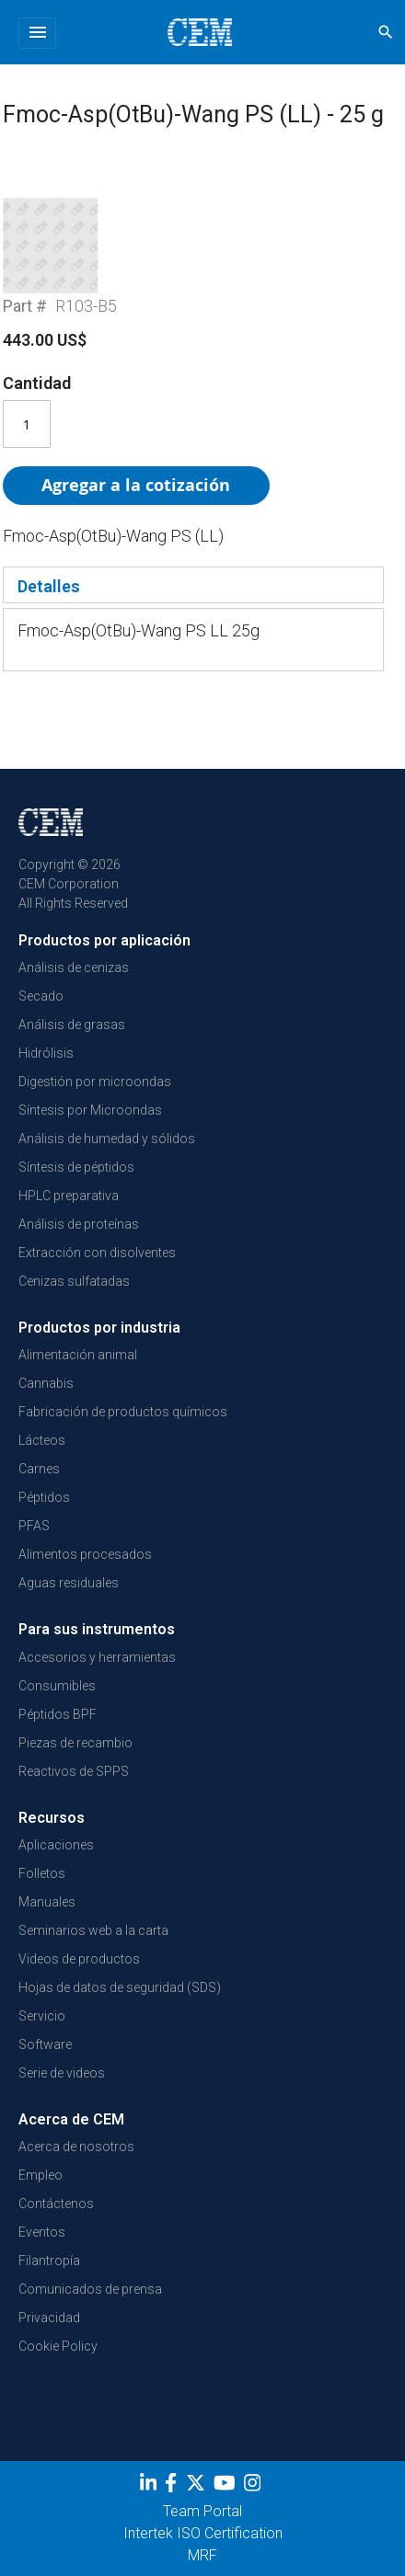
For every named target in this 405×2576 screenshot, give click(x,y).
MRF (202, 2555)
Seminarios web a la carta (93, 1930)
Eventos (41, 2232)
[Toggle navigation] (37, 33)
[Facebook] (175, 2486)
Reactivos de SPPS (73, 1771)
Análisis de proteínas (78, 1224)
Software (45, 2044)
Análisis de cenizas (73, 967)
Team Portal (202, 2511)
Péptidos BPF (57, 1714)
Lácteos (41, 1440)
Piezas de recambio (75, 1742)
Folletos (41, 1873)
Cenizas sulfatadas (74, 1281)
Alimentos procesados (85, 1554)
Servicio (41, 2016)
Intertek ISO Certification (203, 2533)
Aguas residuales (68, 1582)
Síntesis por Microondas (90, 1110)
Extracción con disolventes (97, 1252)
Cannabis (46, 1383)
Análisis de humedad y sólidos (106, 1138)
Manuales (46, 1902)
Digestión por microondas (94, 1081)
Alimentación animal (77, 1354)
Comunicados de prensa (90, 2289)
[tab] (193, 585)
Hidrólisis (46, 1053)
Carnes (39, 1468)
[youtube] (227, 2486)
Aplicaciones (56, 1845)
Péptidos (44, 1497)
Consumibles (57, 1685)
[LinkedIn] (150, 2486)
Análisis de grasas (71, 1024)
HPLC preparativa (68, 1195)
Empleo (40, 2175)
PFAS (34, 1525)
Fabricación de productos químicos (122, 1411)
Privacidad (49, 2317)
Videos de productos (79, 1959)
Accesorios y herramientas (97, 1657)
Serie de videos (61, 2073)
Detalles (48, 586)
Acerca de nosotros (76, 2146)
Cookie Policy (58, 2346)
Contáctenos (56, 2203)
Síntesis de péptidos (76, 1167)
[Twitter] (198, 2486)
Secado (41, 996)
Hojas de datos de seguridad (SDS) (119, 1987)
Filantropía (49, 2260)
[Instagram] (254, 2486)
